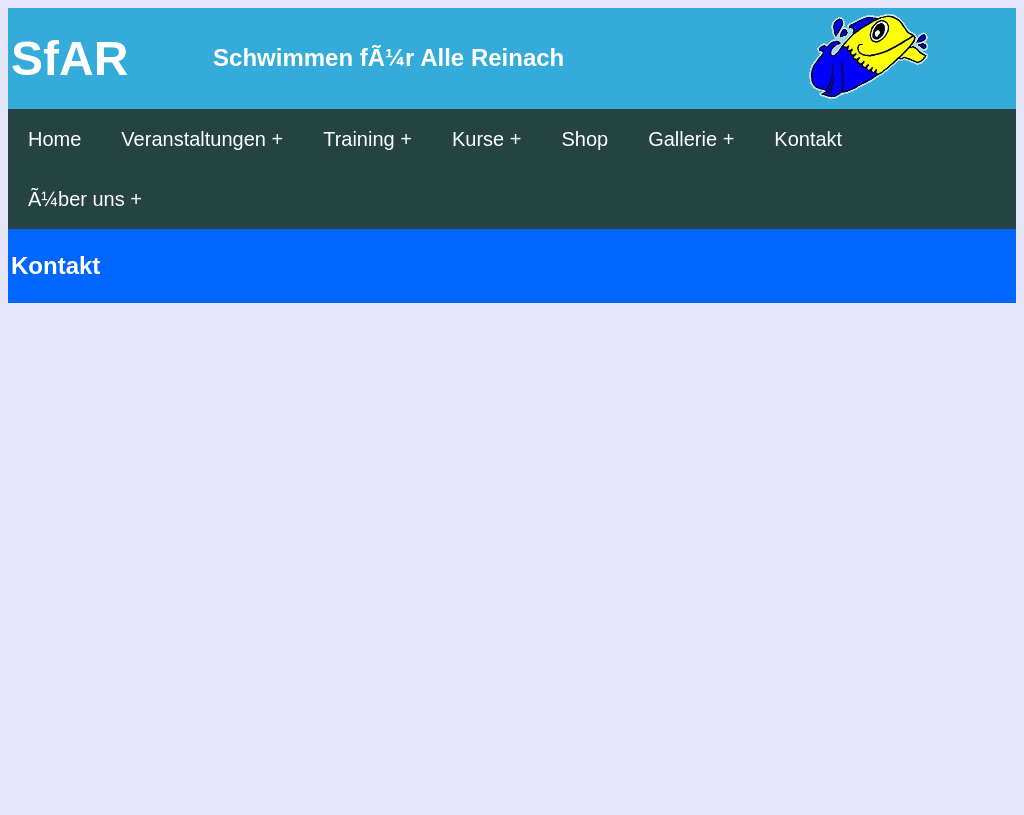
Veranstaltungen (193, 139)
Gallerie (682, 139)
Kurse (478, 139)
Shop (584, 139)
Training (359, 139)
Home (54, 139)
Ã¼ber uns (76, 199)
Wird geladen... (388, 553)
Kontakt (808, 139)
